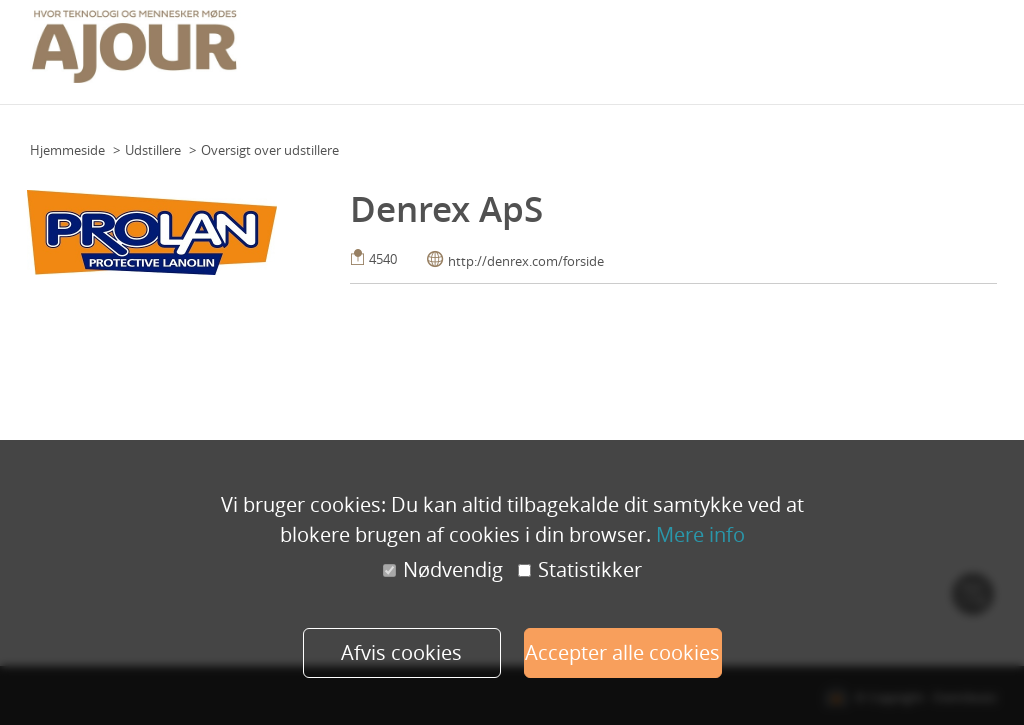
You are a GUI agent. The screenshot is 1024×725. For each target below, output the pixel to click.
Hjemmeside (67, 150)
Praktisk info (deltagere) (614, 46)
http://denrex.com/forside (526, 261)
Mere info (700, 534)
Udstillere (153, 150)
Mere (976, 46)
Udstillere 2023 (904, 46)
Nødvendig (443, 570)
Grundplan (431, 46)
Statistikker (580, 570)
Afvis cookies (401, 652)
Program (502, 46)
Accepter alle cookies (622, 652)
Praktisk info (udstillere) (773, 46)
